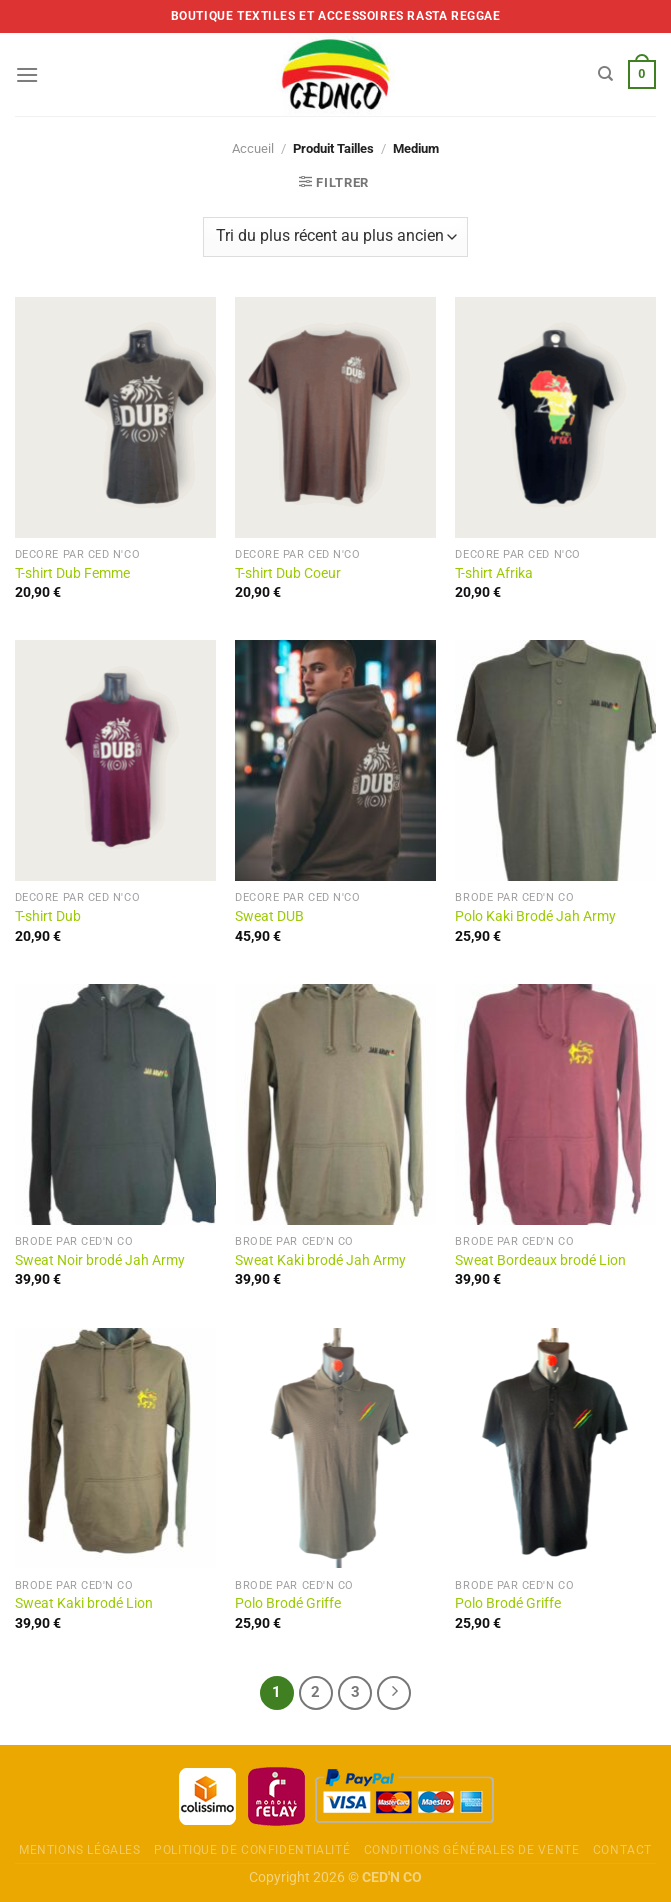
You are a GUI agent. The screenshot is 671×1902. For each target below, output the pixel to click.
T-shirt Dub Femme (72, 573)
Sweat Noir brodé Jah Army (100, 1260)
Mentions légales (80, 1850)
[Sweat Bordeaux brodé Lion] (555, 1104)
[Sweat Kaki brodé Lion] (115, 1448)
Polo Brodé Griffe (288, 1603)
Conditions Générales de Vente (472, 1850)
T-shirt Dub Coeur (288, 573)
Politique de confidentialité (252, 1850)
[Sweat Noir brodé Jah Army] (115, 1104)
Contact (622, 1850)
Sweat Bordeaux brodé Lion (540, 1260)
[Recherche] (605, 74)
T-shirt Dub (48, 916)
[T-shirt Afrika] (555, 417)
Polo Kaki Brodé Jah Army (535, 916)
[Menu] (27, 74)
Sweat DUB (269, 916)
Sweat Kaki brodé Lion (84, 1603)
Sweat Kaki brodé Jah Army (320, 1260)
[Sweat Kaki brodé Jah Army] (335, 1104)
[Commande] (335, 237)
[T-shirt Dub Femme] (115, 417)
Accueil (253, 148)
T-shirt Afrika (494, 573)
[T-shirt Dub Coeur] (335, 417)
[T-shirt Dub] (115, 760)
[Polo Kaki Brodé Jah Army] (555, 760)
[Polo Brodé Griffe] (335, 1448)
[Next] (394, 1693)
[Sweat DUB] (335, 760)
